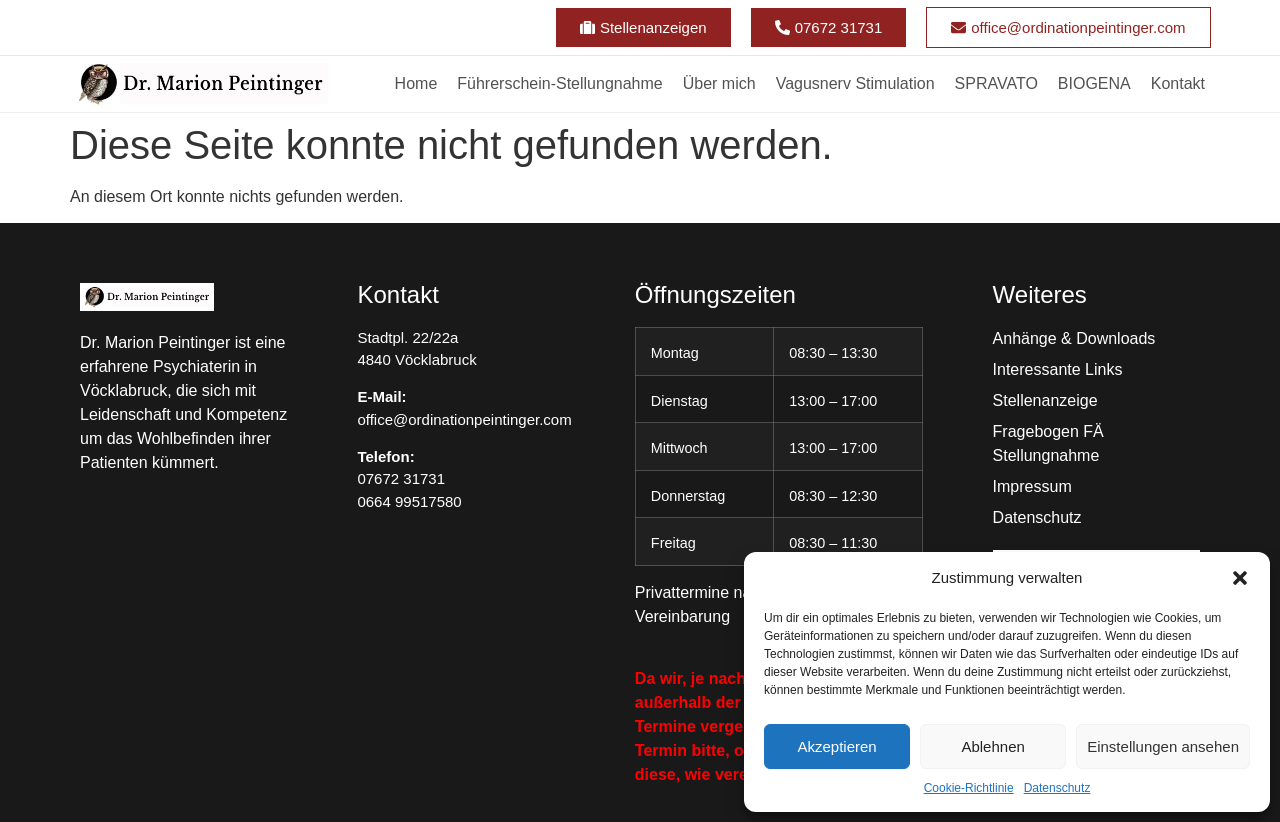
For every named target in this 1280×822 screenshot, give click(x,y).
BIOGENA (1094, 83)
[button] (1240, 578)
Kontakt (1178, 83)
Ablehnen (992, 746)
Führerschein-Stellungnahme (559, 83)
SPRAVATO (996, 83)
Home (416, 83)
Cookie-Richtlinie (969, 788)
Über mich (719, 83)
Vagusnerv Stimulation (855, 83)
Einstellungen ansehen (1163, 746)
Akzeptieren (836, 746)
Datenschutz (1057, 788)
